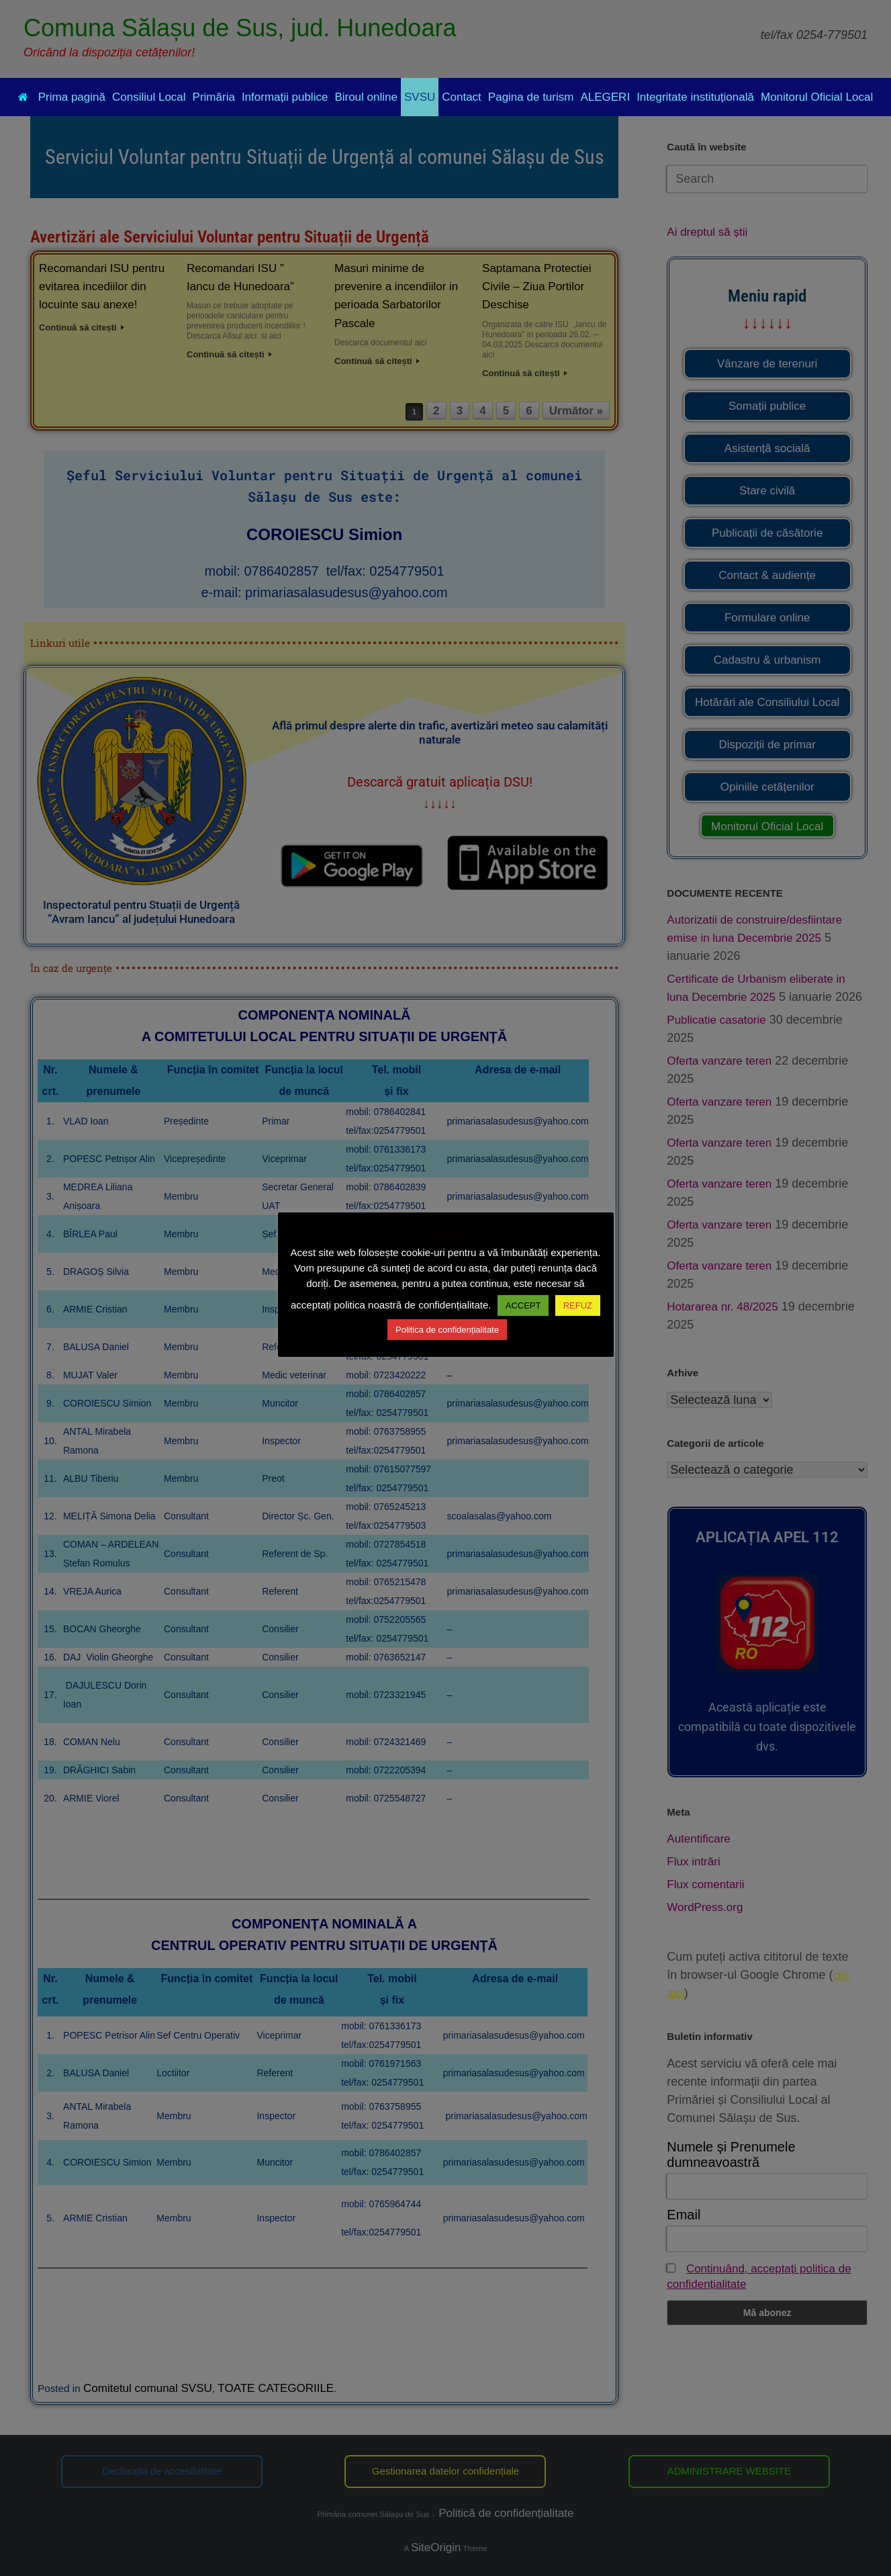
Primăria (214, 97)
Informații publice (285, 97)
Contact (461, 97)
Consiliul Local (149, 97)
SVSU (419, 97)
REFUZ (577, 1305)
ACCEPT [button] (523, 1305)
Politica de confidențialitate (447, 1330)
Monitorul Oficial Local (817, 97)
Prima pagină (61, 97)
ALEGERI (605, 97)
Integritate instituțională (695, 97)
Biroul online (365, 97)
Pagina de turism (531, 97)
